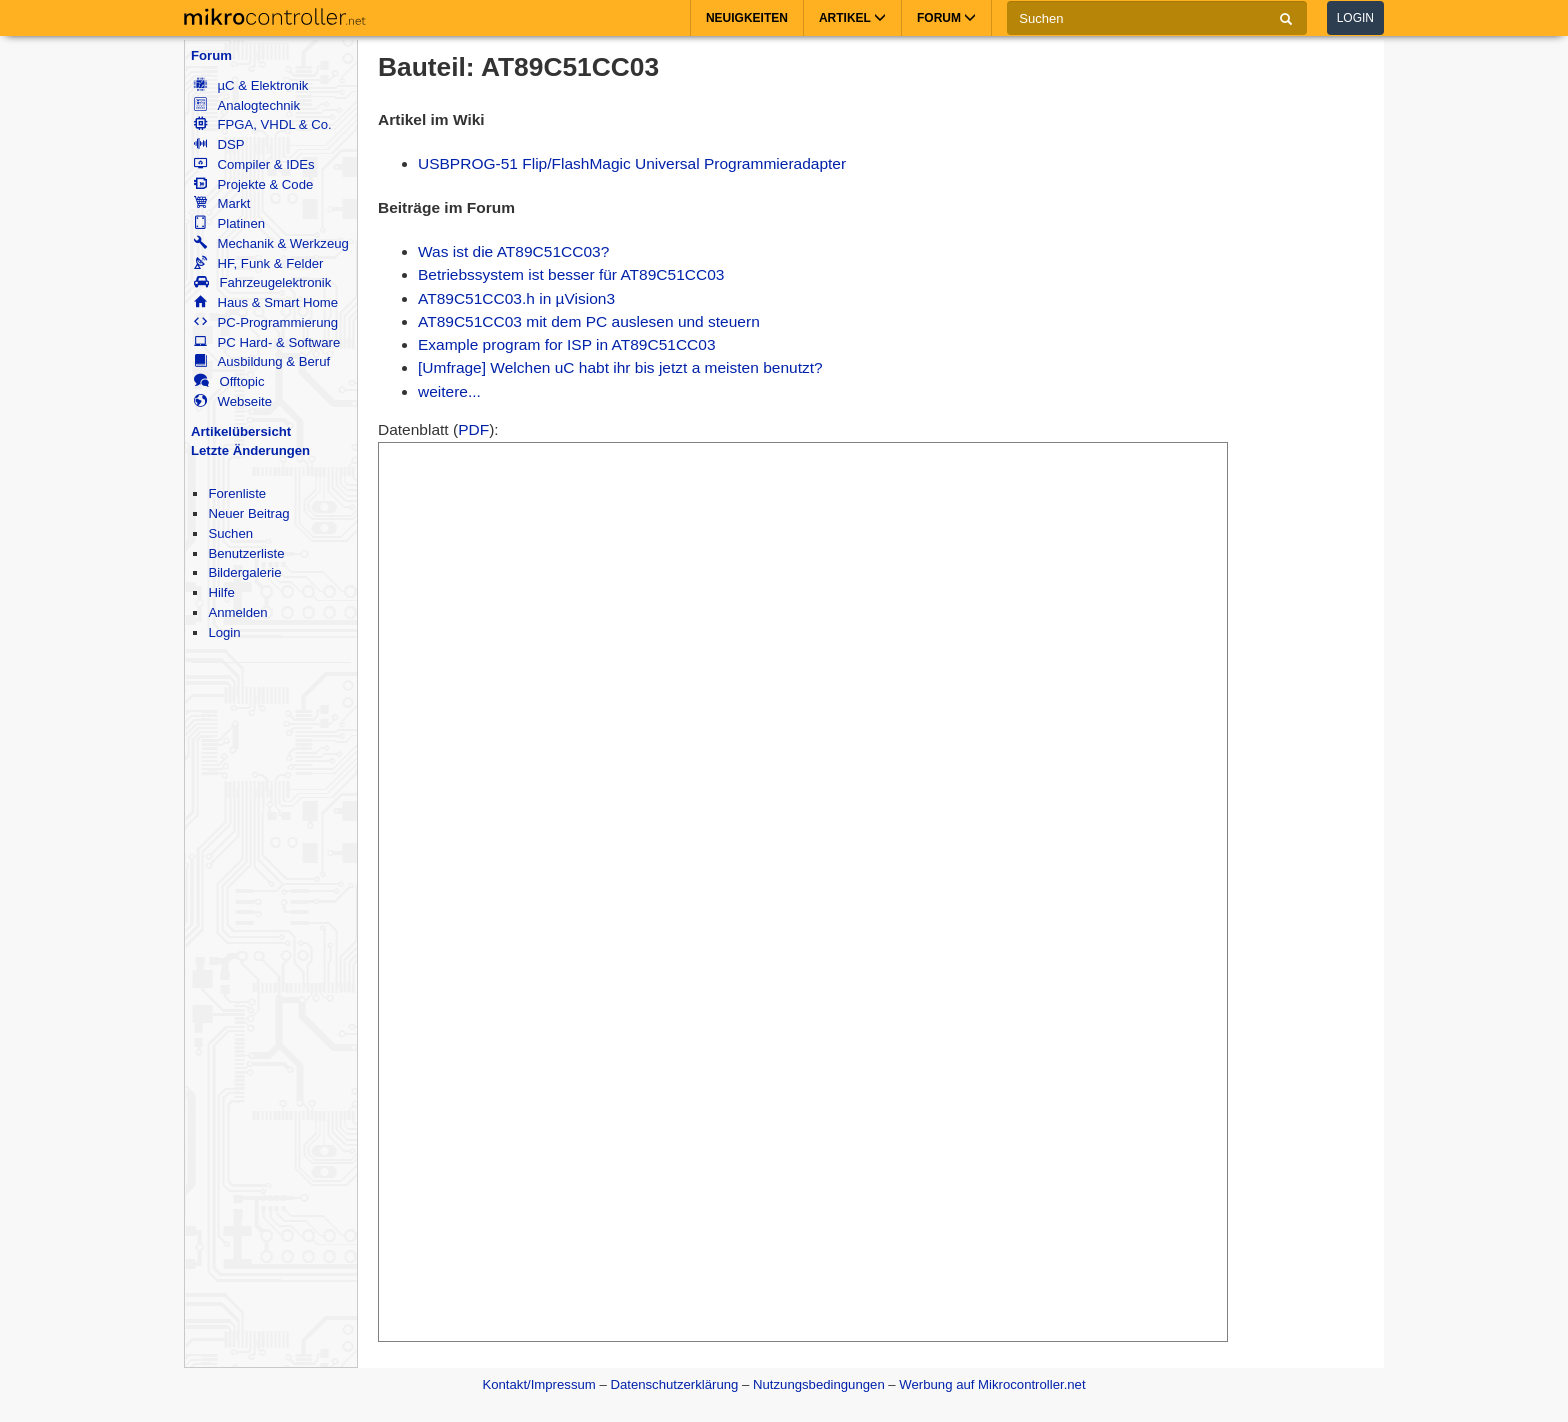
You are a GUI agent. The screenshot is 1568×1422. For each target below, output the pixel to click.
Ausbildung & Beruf (262, 361)
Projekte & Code (253, 184)
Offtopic (229, 381)
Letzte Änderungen (250, 450)
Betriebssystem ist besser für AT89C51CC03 (571, 274)
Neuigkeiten (747, 18)
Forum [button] (946, 18)
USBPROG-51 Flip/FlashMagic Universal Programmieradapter (632, 163)
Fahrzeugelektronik (262, 282)
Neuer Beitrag (248, 513)
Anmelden (237, 612)
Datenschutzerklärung (674, 1384)
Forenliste (237, 493)
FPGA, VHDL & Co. (262, 124)
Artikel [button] (852, 18)
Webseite (233, 401)
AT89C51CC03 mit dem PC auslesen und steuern (589, 321)
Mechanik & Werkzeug (271, 243)
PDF (473, 429)
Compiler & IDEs (254, 164)
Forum (211, 55)
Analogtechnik (247, 105)
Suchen (230, 533)
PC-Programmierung (266, 322)
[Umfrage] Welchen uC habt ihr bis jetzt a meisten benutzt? (620, 367)
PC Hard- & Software (267, 342)
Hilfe (221, 592)
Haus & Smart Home (266, 302)
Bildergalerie (244, 572)
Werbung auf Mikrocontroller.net (992, 1384)
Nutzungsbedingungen (819, 1384)
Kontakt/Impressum (538, 1384)
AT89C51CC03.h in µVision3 (516, 298)
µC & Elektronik (251, 85)
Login (1355, 18)
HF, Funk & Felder (258, 263)
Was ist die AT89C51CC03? (513, 251)
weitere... (449, 391)
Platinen (229, 223)
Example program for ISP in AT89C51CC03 (567, 344)
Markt (222, 203)
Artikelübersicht (241, 431)
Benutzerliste (246, 553)
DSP (219, 144)
